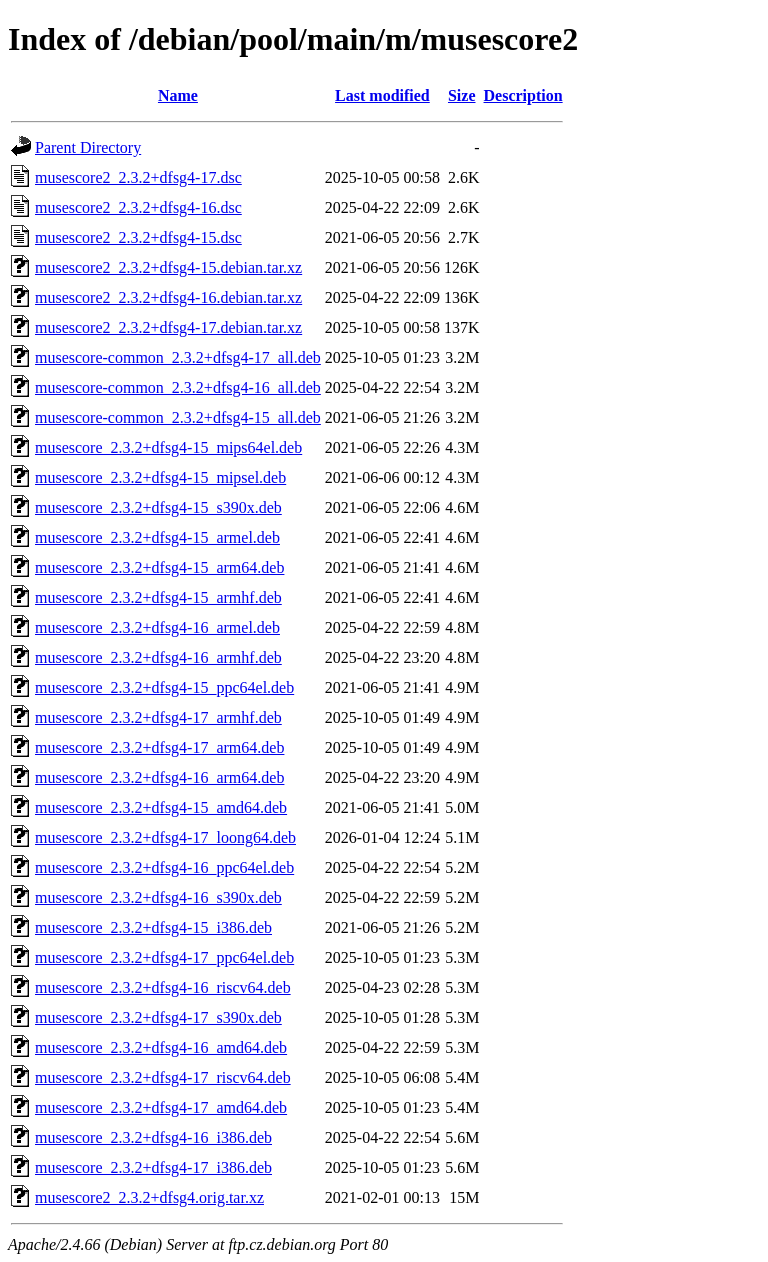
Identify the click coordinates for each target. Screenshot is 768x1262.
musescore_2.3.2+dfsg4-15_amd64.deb (161, 807)
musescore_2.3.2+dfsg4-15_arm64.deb (159, 567)
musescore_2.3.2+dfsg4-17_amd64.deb (161, 1107)
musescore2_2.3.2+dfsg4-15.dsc (138, 237)
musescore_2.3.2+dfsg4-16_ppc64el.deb (164, 867)
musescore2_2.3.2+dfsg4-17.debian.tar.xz (168, 327)
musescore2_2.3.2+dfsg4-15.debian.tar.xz (168, 267)
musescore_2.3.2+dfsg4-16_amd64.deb (161, 1047)
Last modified (382, 95)
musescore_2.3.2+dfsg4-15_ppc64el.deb (164, 687)
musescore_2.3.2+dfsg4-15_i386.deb (153, 927)
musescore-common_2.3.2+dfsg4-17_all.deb (178, 357)
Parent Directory (88, 147)
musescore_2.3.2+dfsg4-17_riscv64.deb (163, 1077)
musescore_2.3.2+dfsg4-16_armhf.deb (158, 657)
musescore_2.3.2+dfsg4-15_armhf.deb (158, 597)
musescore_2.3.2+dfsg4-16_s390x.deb (158, 897)
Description (523, 95)
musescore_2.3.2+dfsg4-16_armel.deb (157, 627)
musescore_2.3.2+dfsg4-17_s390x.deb (158, 1017)
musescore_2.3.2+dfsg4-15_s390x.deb (158, 507)
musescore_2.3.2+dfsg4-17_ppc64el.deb (164, 957)
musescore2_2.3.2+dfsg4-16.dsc (138, 207)
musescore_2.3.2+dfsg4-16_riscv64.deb (163, 987)
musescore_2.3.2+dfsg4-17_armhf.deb (158, 717)
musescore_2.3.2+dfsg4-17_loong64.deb (165, 837)
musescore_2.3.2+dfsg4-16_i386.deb (153, 1137)
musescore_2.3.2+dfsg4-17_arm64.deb (159, 747)
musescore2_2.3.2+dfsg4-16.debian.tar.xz (168, 297)
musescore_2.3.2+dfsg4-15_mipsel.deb (160, 477)
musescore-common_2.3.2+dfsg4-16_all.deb (178, 387)
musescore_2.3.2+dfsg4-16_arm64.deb (159, 777)
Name (178, 95)
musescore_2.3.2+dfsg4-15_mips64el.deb (168, 447)
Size (462, 95)
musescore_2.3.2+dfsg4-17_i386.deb (153, 1167)
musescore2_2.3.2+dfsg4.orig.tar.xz (149, 1197)
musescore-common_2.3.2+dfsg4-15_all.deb (178, 417)
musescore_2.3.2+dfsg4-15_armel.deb (157, 537)
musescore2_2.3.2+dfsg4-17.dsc (138, 177)
